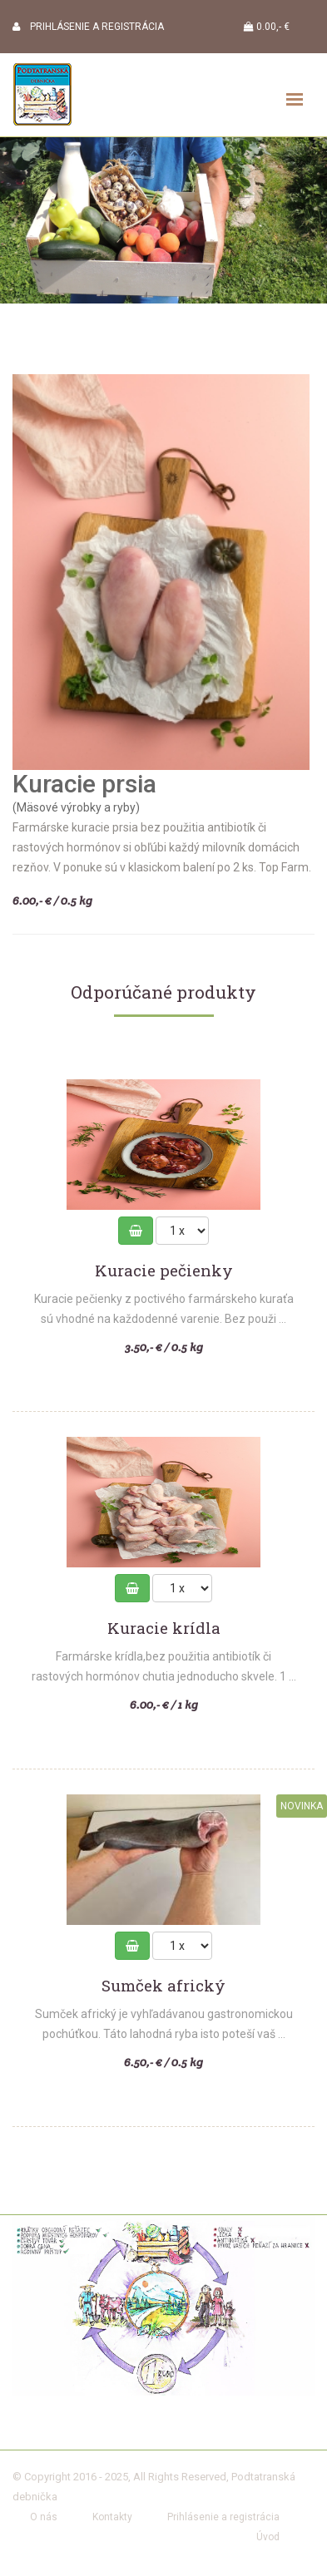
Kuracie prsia (84, 783)
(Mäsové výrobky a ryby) (76, 807)
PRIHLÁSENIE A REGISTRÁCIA (88, 26)
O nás (43, 2517)
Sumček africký (163, 1986)
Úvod (268, 2537)
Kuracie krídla (163, 1628)
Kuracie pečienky (164, 1271)
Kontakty (112, 2517)
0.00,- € (267, 26)
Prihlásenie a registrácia (223, 2517)
